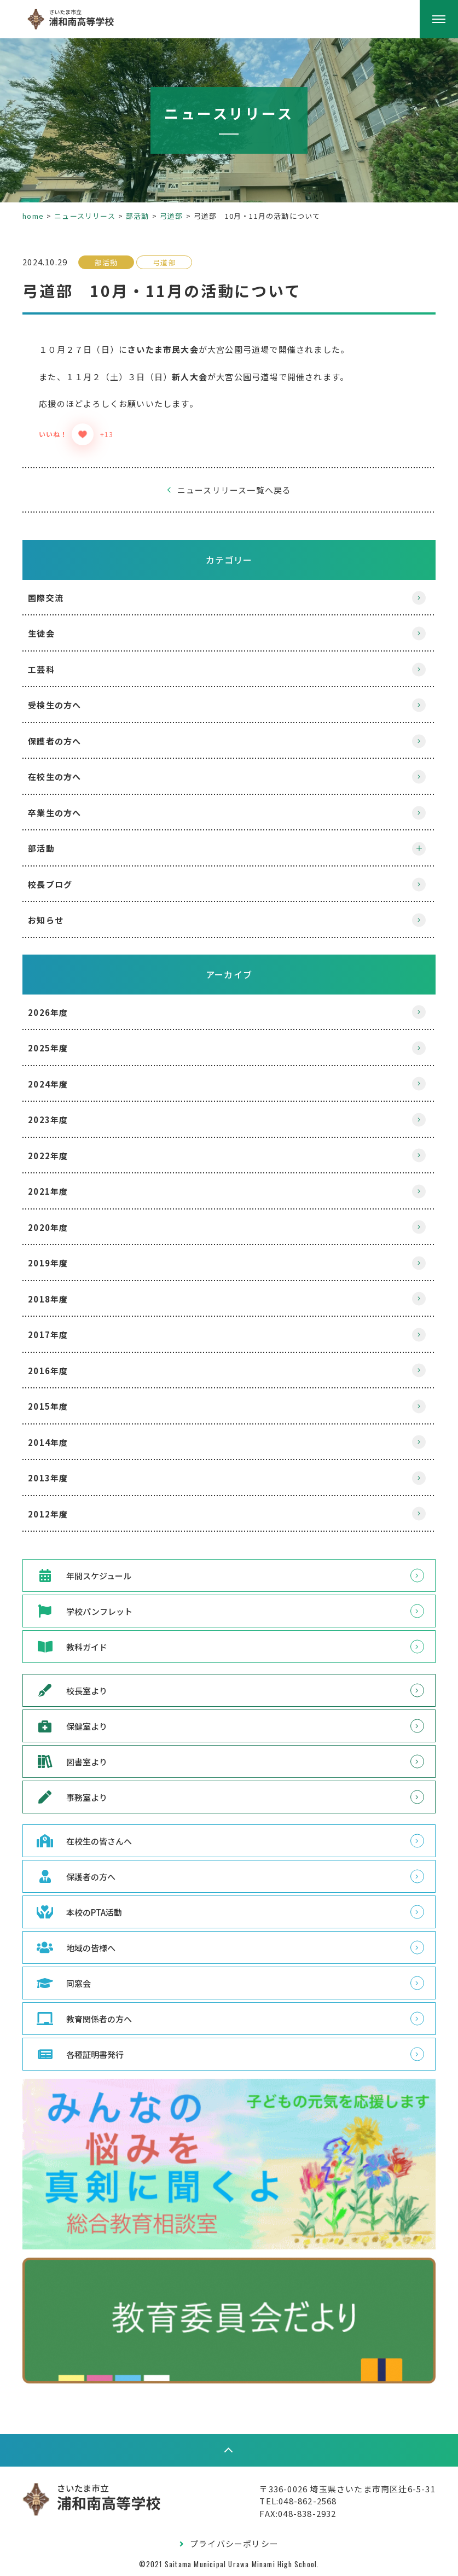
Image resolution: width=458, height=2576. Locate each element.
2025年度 (58, 1048)
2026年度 (58, 1012)
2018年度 (58, 1299)
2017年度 (58, 1334)
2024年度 (58, 1084)
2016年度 (58, 1370)
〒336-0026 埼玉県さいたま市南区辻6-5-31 (337, 2486)
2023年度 (58, 1119)
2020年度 (58, 1227)
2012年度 (58, 1514)
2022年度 (58, 1155)
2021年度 (58, 1191)
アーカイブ (229, 974)
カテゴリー (229, 559)
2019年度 (58, 1263)
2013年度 (58, 1478)
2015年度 (58, 1406)
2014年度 (58, 1442)
